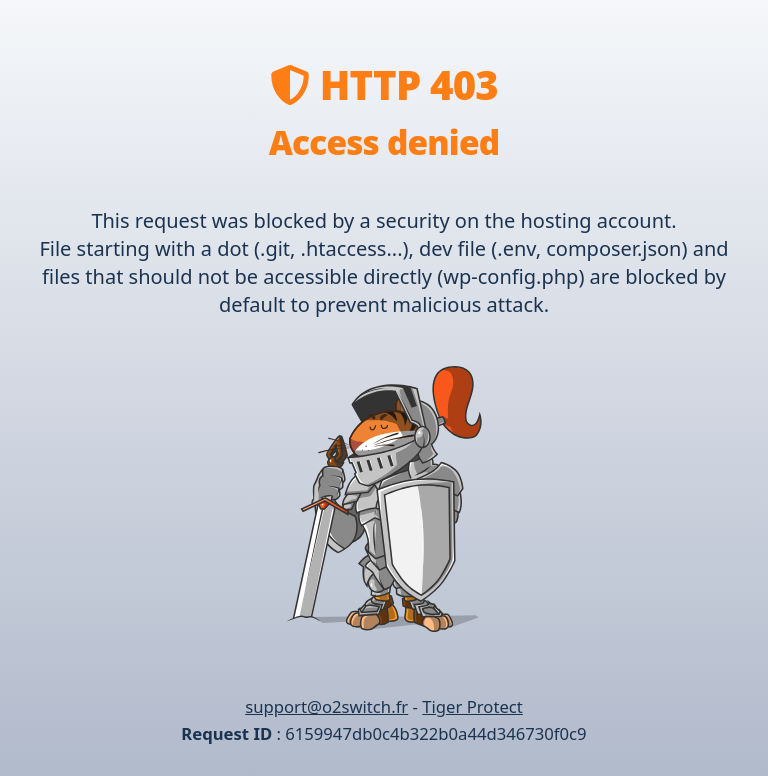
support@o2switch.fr (326, 706)
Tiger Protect (472, 706)
